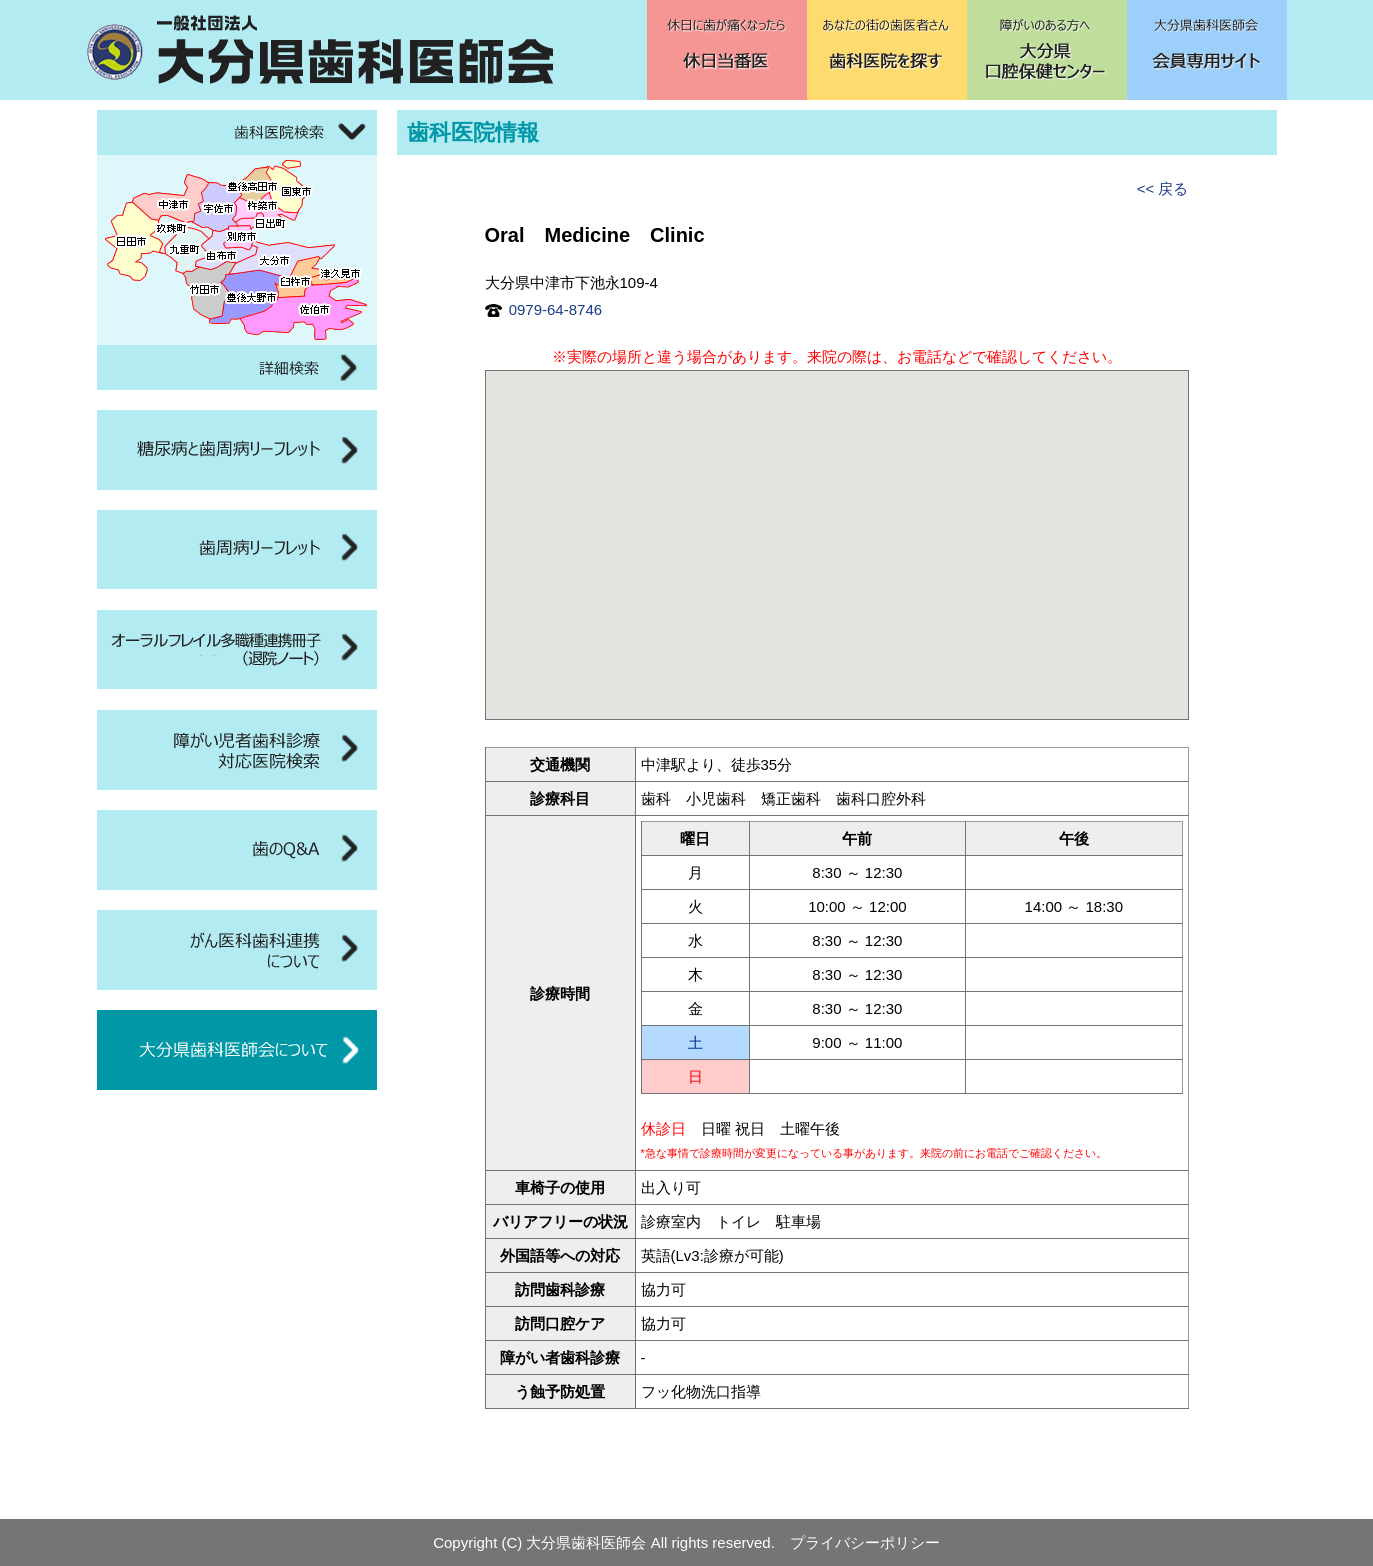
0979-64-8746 (544, 309)
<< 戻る (1163, 188)
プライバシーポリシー (865, 1542)
